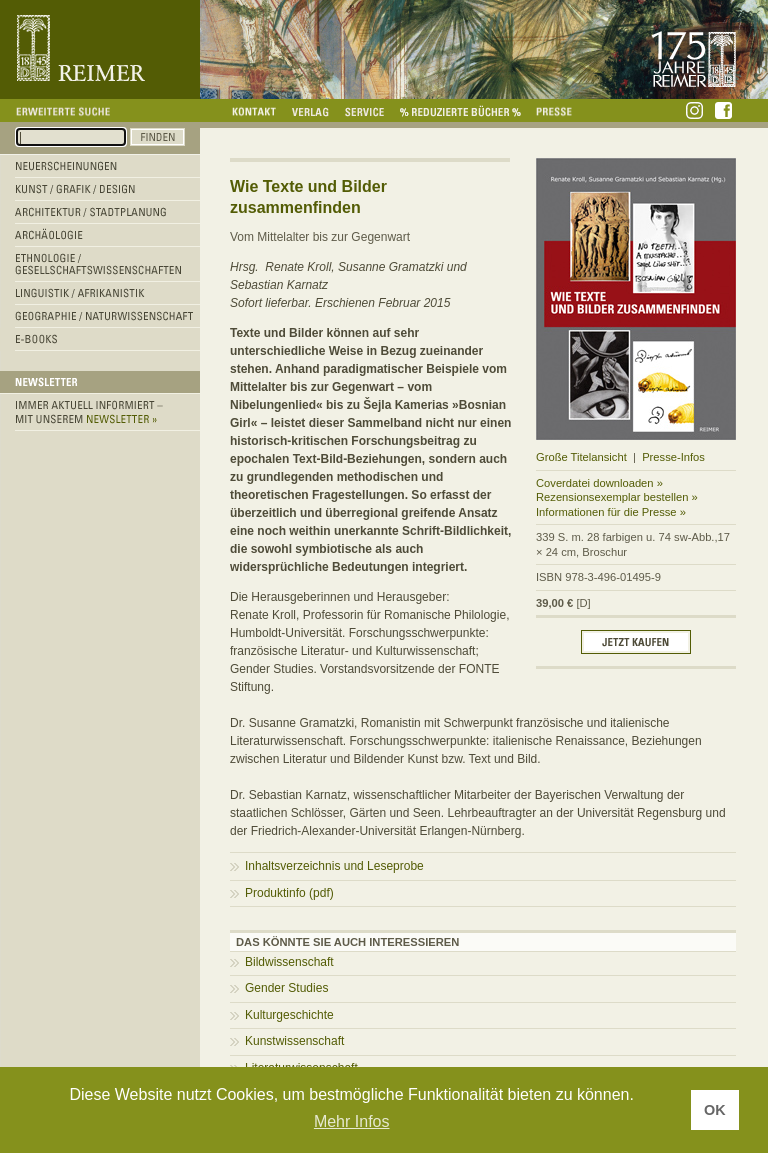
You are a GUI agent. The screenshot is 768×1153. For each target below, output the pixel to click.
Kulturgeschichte (289, 1015)
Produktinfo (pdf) (289, 893)
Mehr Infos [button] (352, 1121)
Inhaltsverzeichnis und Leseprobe (334, 866)
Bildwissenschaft (289, 962)
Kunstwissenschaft (294, 1041)
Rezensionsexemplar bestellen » (617, 497)
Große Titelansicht (581, 457)
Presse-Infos (673, 457)
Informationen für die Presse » (611, 512)
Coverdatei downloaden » (599, 483)
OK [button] (715, 1110)
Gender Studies (286, 988)
